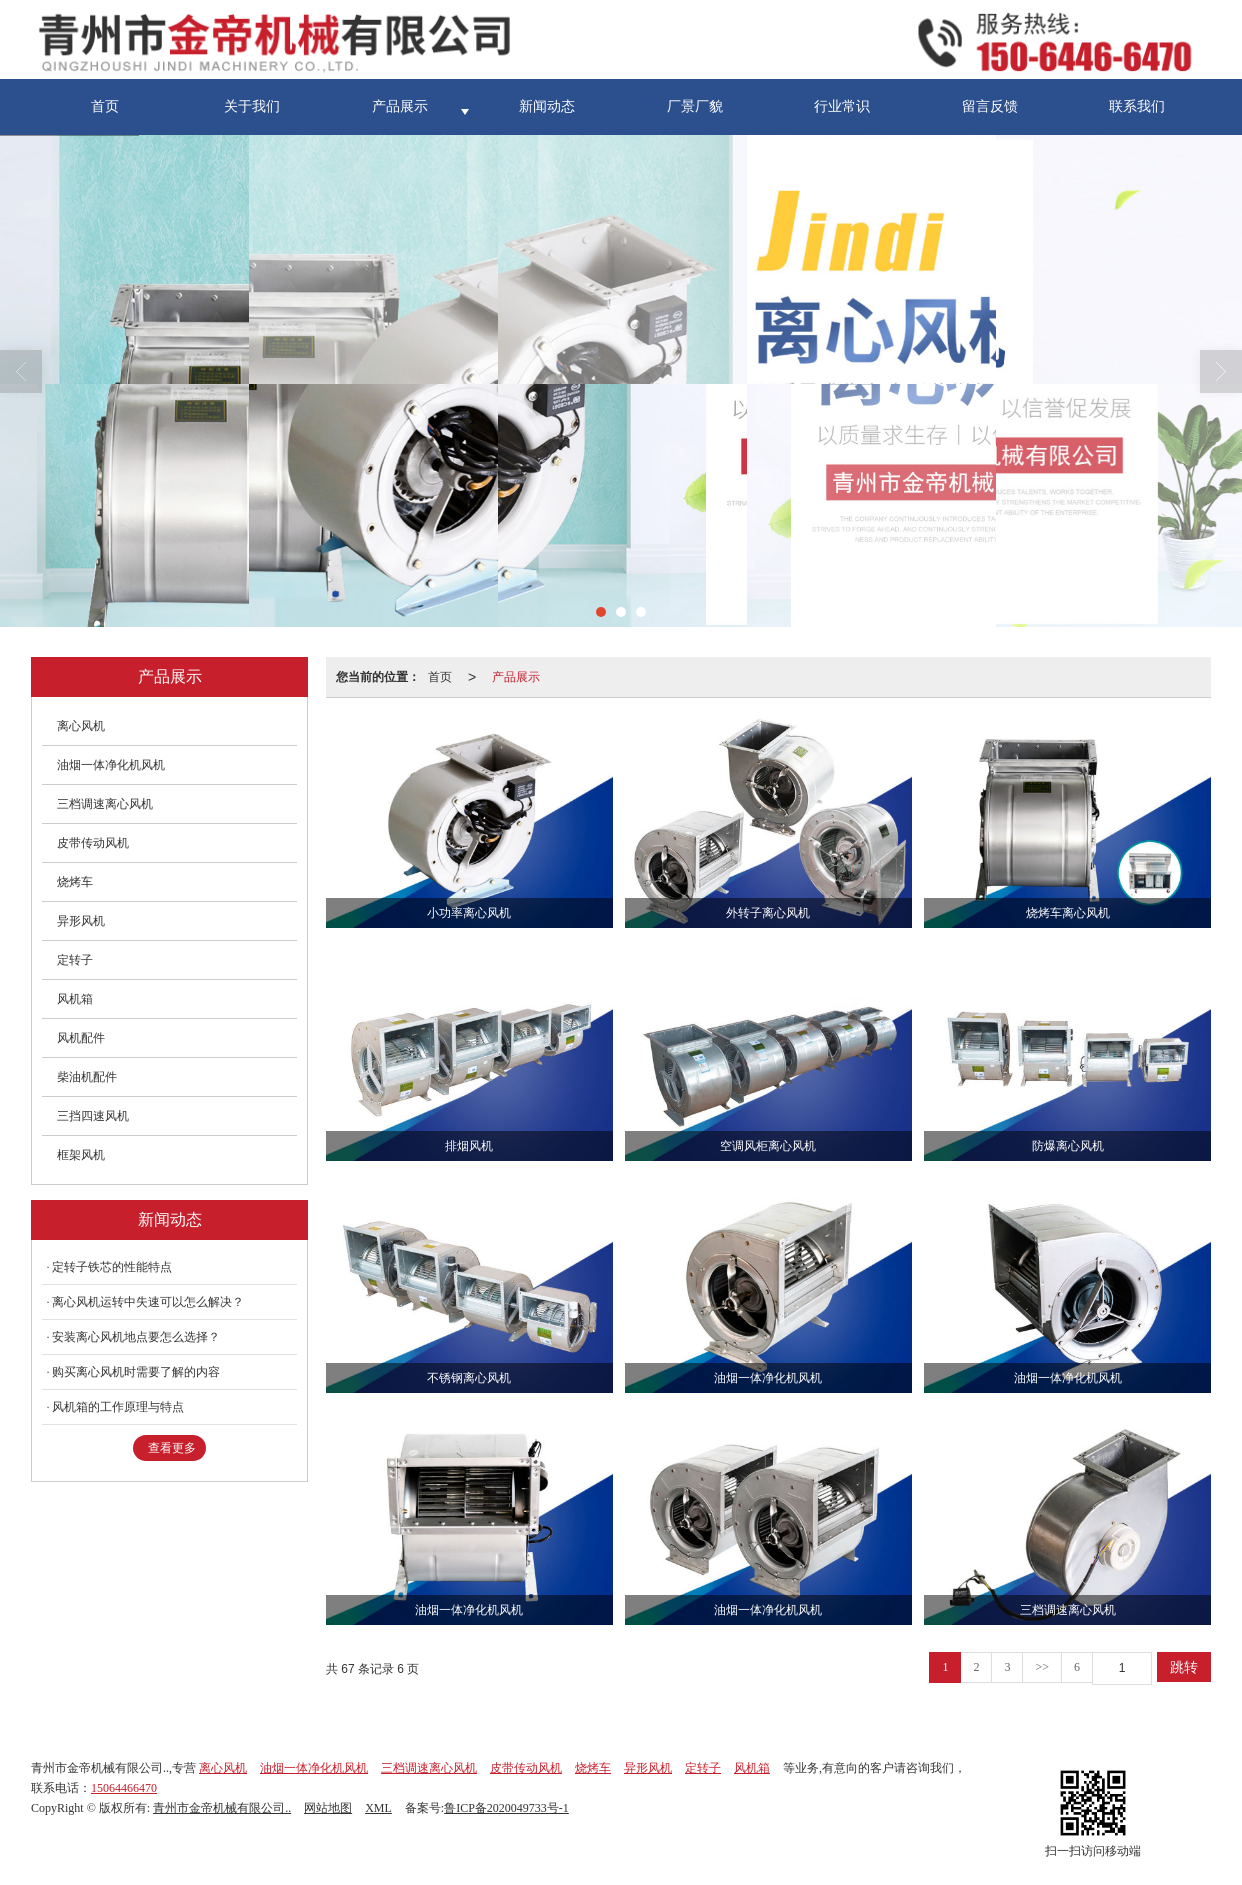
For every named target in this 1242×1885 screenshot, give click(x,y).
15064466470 (124, 1788)
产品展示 (400, 106)
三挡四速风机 (93, 1116)
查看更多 (172, 1448)
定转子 (75, 960)
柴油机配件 (87, 1077)
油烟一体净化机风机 (111, 765)
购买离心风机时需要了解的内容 (136, 1372)
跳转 (1184, 1667)
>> (1042, 1667)
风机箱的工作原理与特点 (118, 1407)
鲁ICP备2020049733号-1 (506, 1808)
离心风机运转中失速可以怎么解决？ (148, 1302)
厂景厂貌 (695, 106)
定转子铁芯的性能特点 (112, 1267)
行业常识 (842, 106)
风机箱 (75, 999)
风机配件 (81, 1038)
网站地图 (328, 1808)
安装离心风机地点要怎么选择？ (136, 1337)
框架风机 (81, 1155)
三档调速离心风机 (105, 804)
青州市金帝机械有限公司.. (222, 1808)
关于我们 (252, 106)
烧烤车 (75, 882)
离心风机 (81, 726)
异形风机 (81, 921)
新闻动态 (547, 106)
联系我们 (1137, 106)
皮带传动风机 (93, 843)
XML (378, 1808)
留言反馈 (990, 106)
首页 (105, 106)
